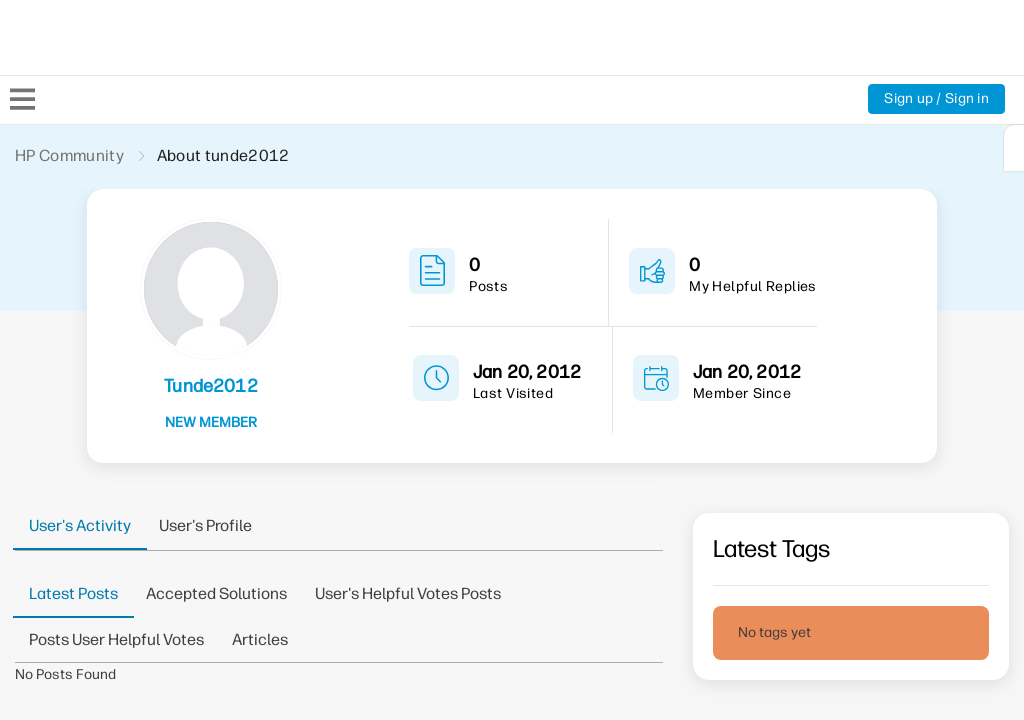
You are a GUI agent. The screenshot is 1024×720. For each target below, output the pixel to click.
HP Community (69, 155)
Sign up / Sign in (936, 98)
